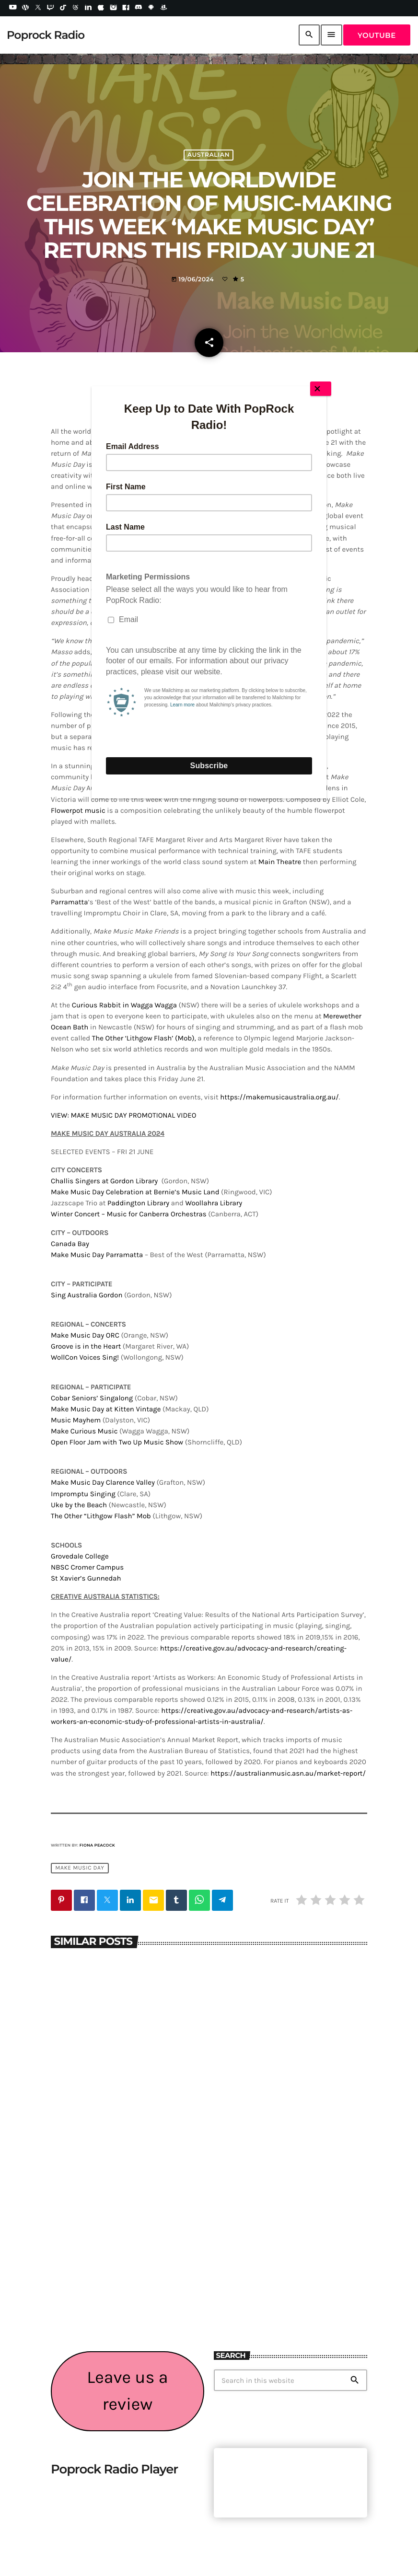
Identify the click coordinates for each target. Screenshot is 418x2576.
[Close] (320, 388)
